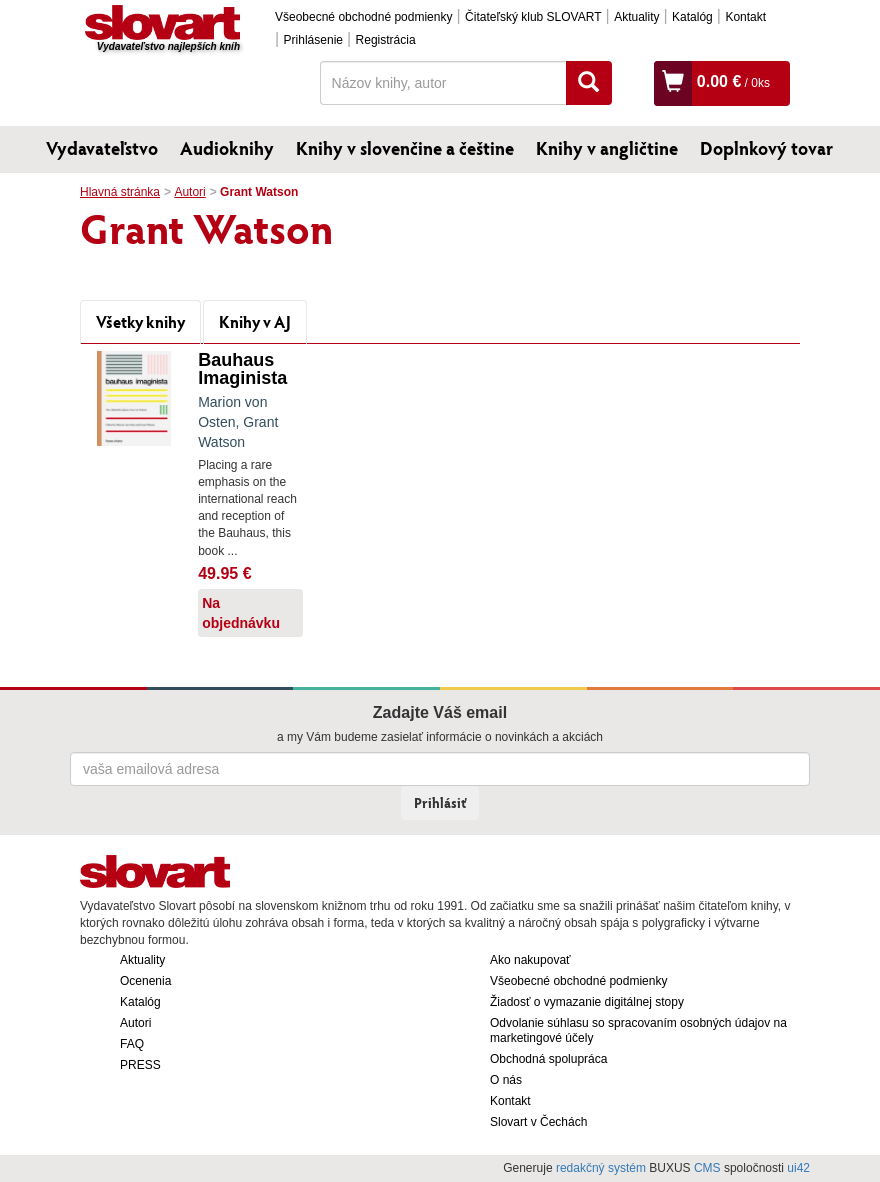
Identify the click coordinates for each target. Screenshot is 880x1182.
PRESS (140, 1065)
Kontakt (745, 17)
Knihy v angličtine (607, 148)
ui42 (798, 1168)
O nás (506, 1080)
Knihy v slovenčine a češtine (405, 148)
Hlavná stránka (120, 192)
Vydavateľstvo (102, 148)
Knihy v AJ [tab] (255, 321)
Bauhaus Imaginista (242, 369)
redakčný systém (601, 1168)
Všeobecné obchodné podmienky (363, 17)
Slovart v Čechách (538, 1122)
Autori (189, 192)
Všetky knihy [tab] (140, 321)
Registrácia (386, 40)
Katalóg (692, 17)
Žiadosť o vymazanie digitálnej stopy (587, 1002)
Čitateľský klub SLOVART (533, 17)
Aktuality (636, 17)
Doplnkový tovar (766, 148)
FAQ (132, 1044)
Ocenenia (145, 981)
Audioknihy (227, 148)
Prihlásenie (313, 40)
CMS (707, 1168)
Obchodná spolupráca (548, 1059)
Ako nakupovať (530, 960)
